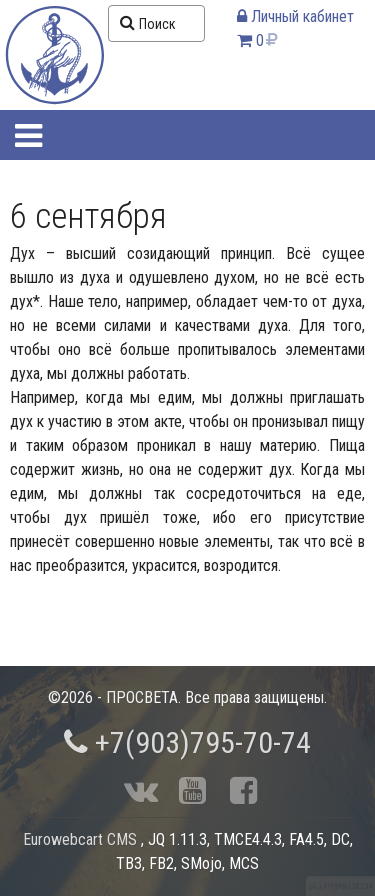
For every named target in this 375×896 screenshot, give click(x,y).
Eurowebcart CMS (80, 839)
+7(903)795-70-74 (187, 742)
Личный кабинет (295, 16)
